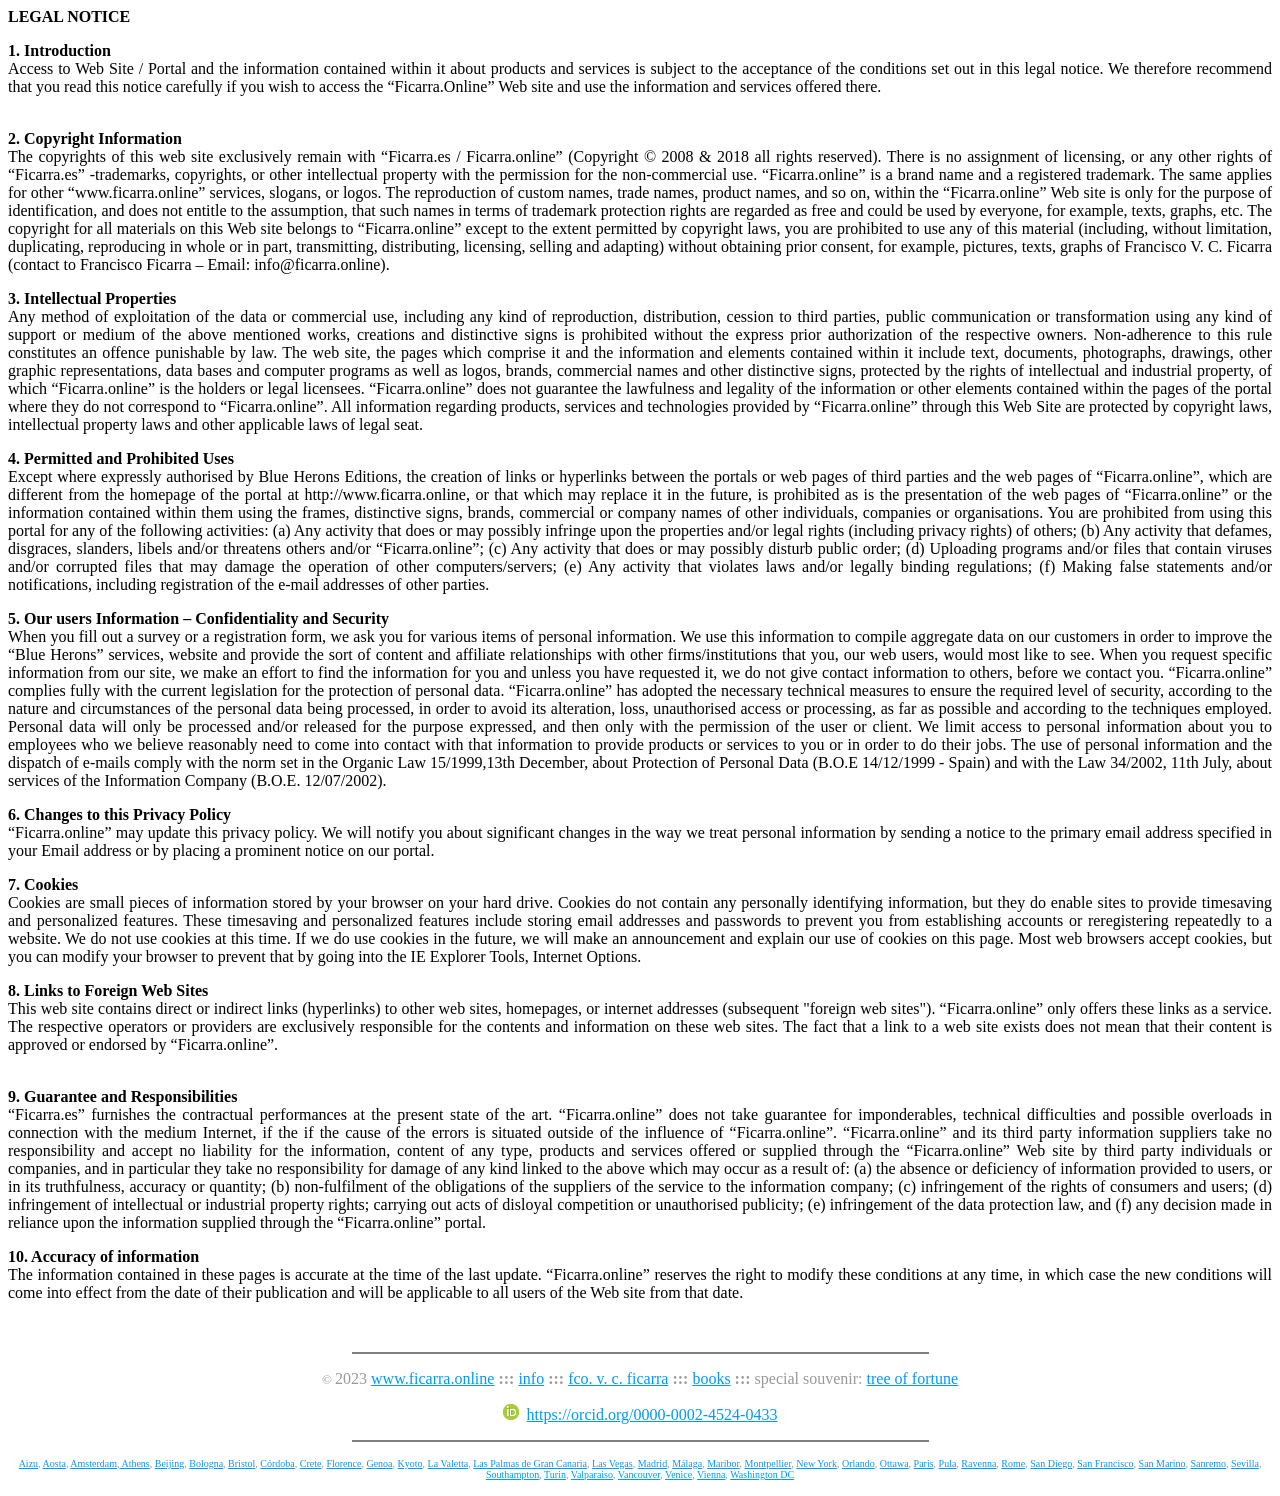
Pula (948, 1463)
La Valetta (448, 1463)
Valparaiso (592, 1474)
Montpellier (768, 1463)
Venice (678, 1474)
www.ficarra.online (432, 1378)
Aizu (28, 1463)
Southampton (512, 1474)
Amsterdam (93, 1463)
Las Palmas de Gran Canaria (530, 1463)
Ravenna (978, 1463)
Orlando (858, 1463)
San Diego (1051, 1463)
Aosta (54, 1463)
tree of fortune (913, 1378)
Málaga (687, 1463)
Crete (311, 1463)
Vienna (711, 1474)
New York (816, 1463)
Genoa (379, 1463)
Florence (343, 1463)
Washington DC (762, 1474)
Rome (1013, 1463)
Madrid (652, 1463)
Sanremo (1209, 1463)
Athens (134, 1463)
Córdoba (277, 1463)
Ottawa (894, 1463)
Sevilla (1245, 1463)
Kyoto (410, 1463)
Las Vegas (612, 1463)
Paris (924, 1463)
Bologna (206, 1463)
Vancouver (639, 1474)
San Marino (1162, 1463)
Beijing (169, 1463)
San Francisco (1105, 1463)
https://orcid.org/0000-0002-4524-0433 (640, 1414)
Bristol (241, 1463)
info (531, 1378)
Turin (555, 1474)
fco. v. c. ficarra (618, 1378)
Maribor (723, 1463)
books (711, 1378)
